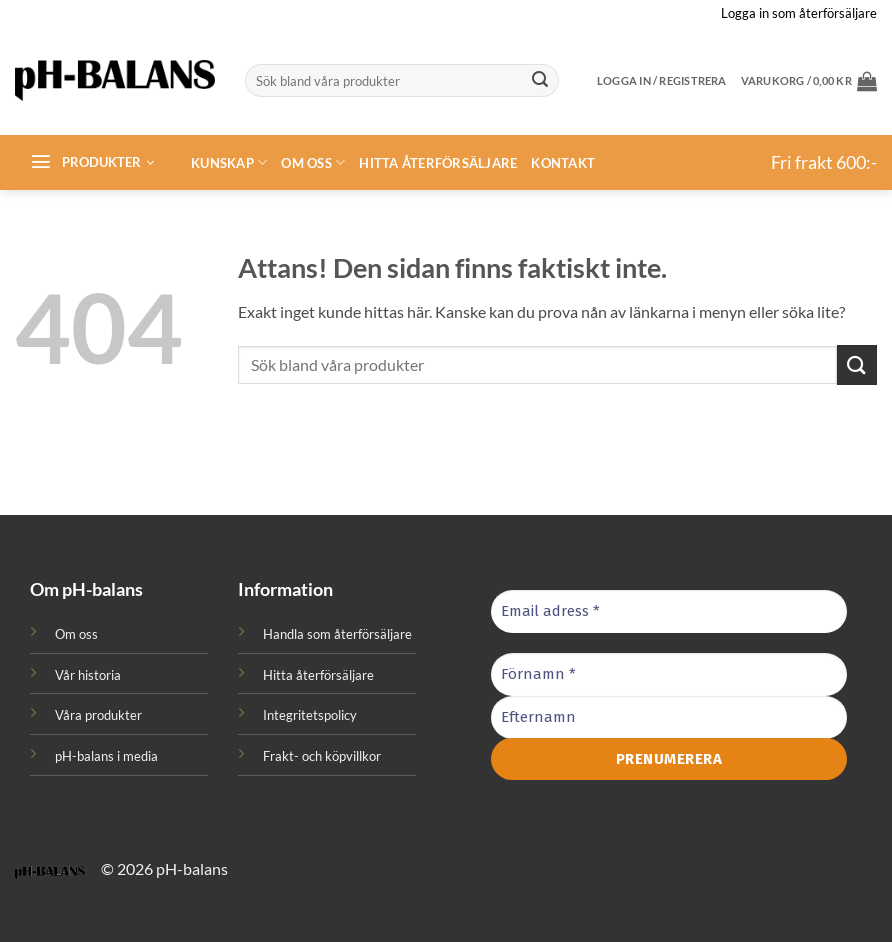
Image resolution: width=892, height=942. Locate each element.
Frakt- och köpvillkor (322, 756)
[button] (809, 81)
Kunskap (229, 162)
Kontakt (563, 163)
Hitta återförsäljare (438, 163)
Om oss (313, 162)
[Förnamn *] (669, 674)
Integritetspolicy (310, 715)
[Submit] (541, 81)
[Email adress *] (669, 611)
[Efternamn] (669, 716)
